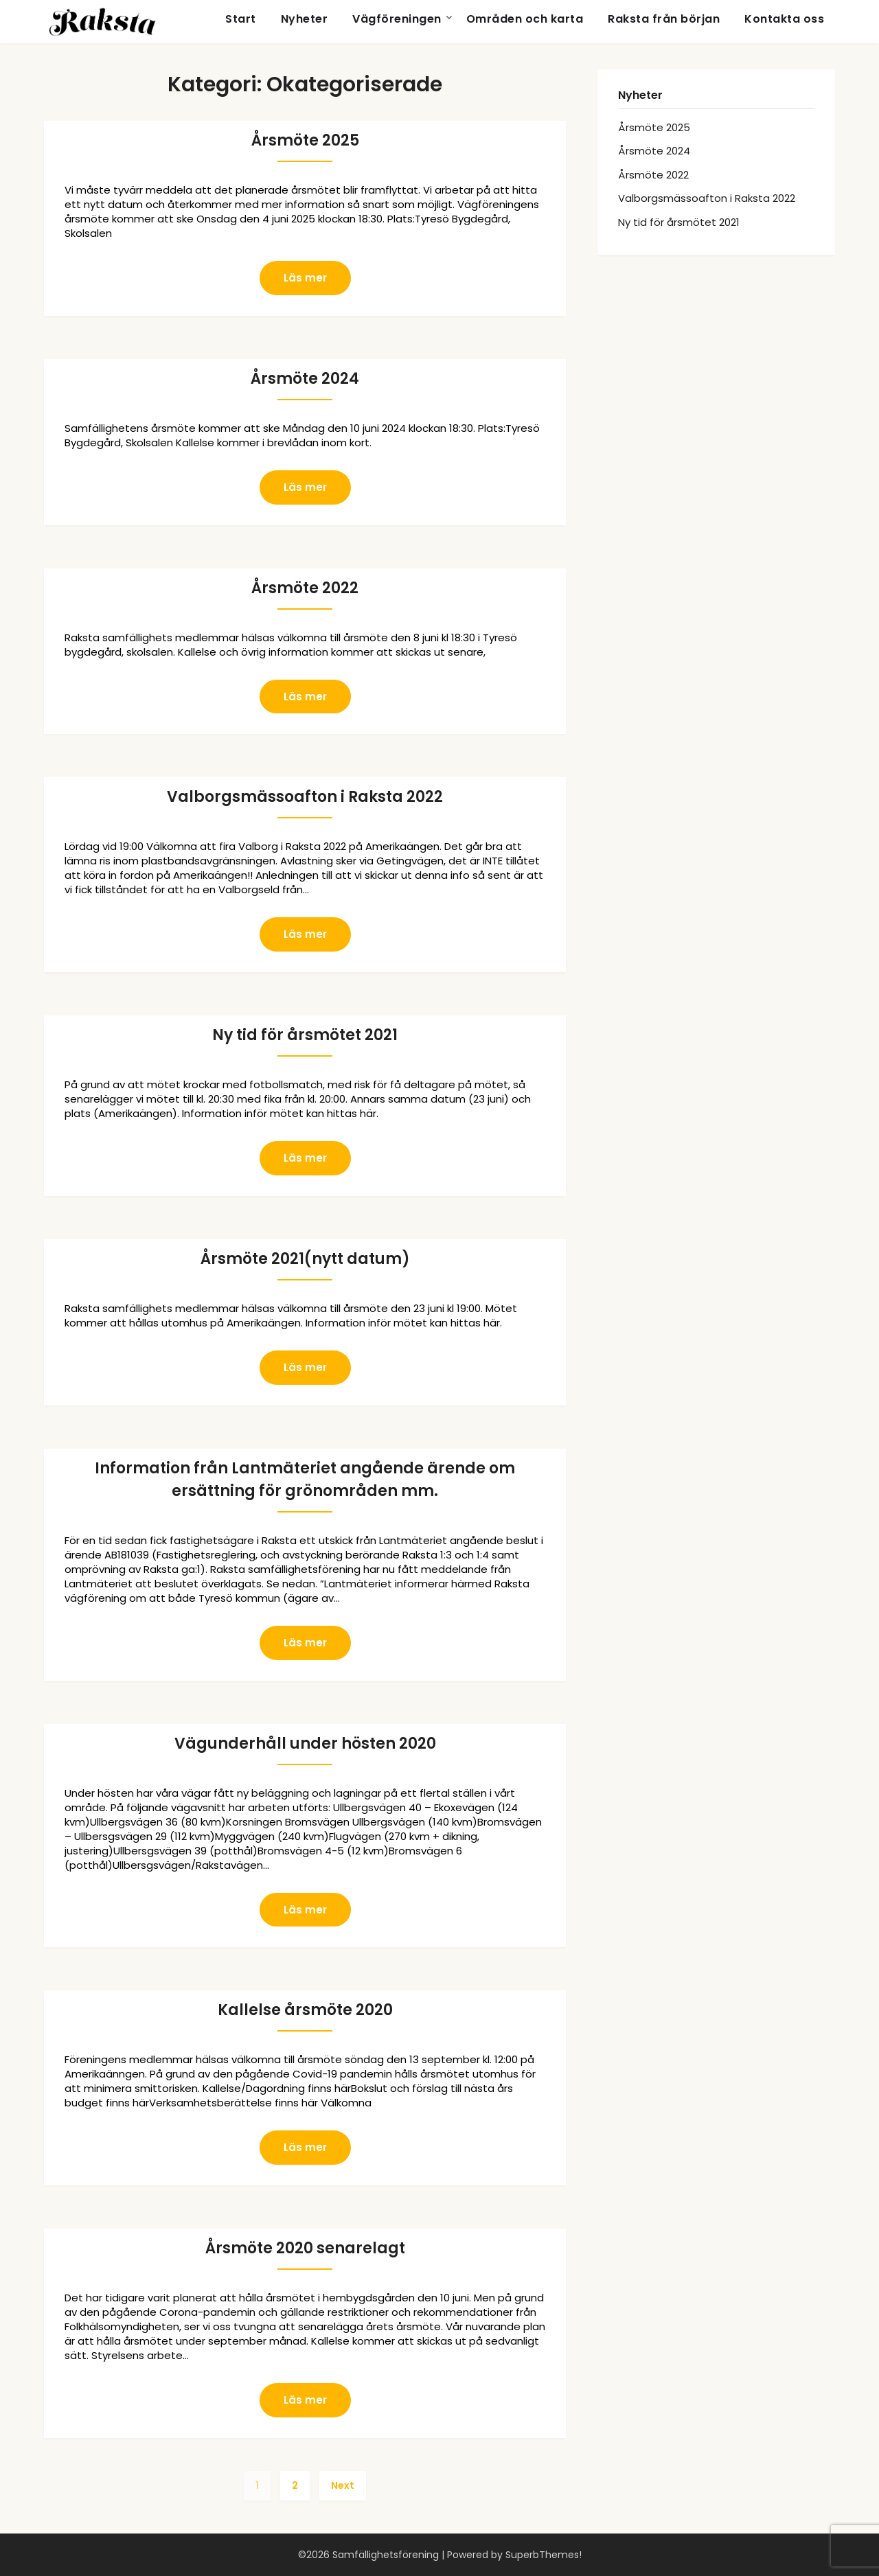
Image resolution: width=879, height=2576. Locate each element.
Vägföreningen (397, 19)
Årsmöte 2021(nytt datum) (305, 1258)
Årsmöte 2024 (305, 378)
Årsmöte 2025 (305, 140)
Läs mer (305, 278)
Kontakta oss (784, 19)
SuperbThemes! (543, 2555)
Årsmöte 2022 (304, 588)
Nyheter (304, 19)
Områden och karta (525, 19)
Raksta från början (664, 19)
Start (240, 19)
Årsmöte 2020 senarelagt (305, 2248)
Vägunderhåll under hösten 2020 (305, 1743)
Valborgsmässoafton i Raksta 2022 (305, 796)
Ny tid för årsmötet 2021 (305, 1035)
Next (342, 2485)
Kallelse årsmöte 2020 (305, 2010)
